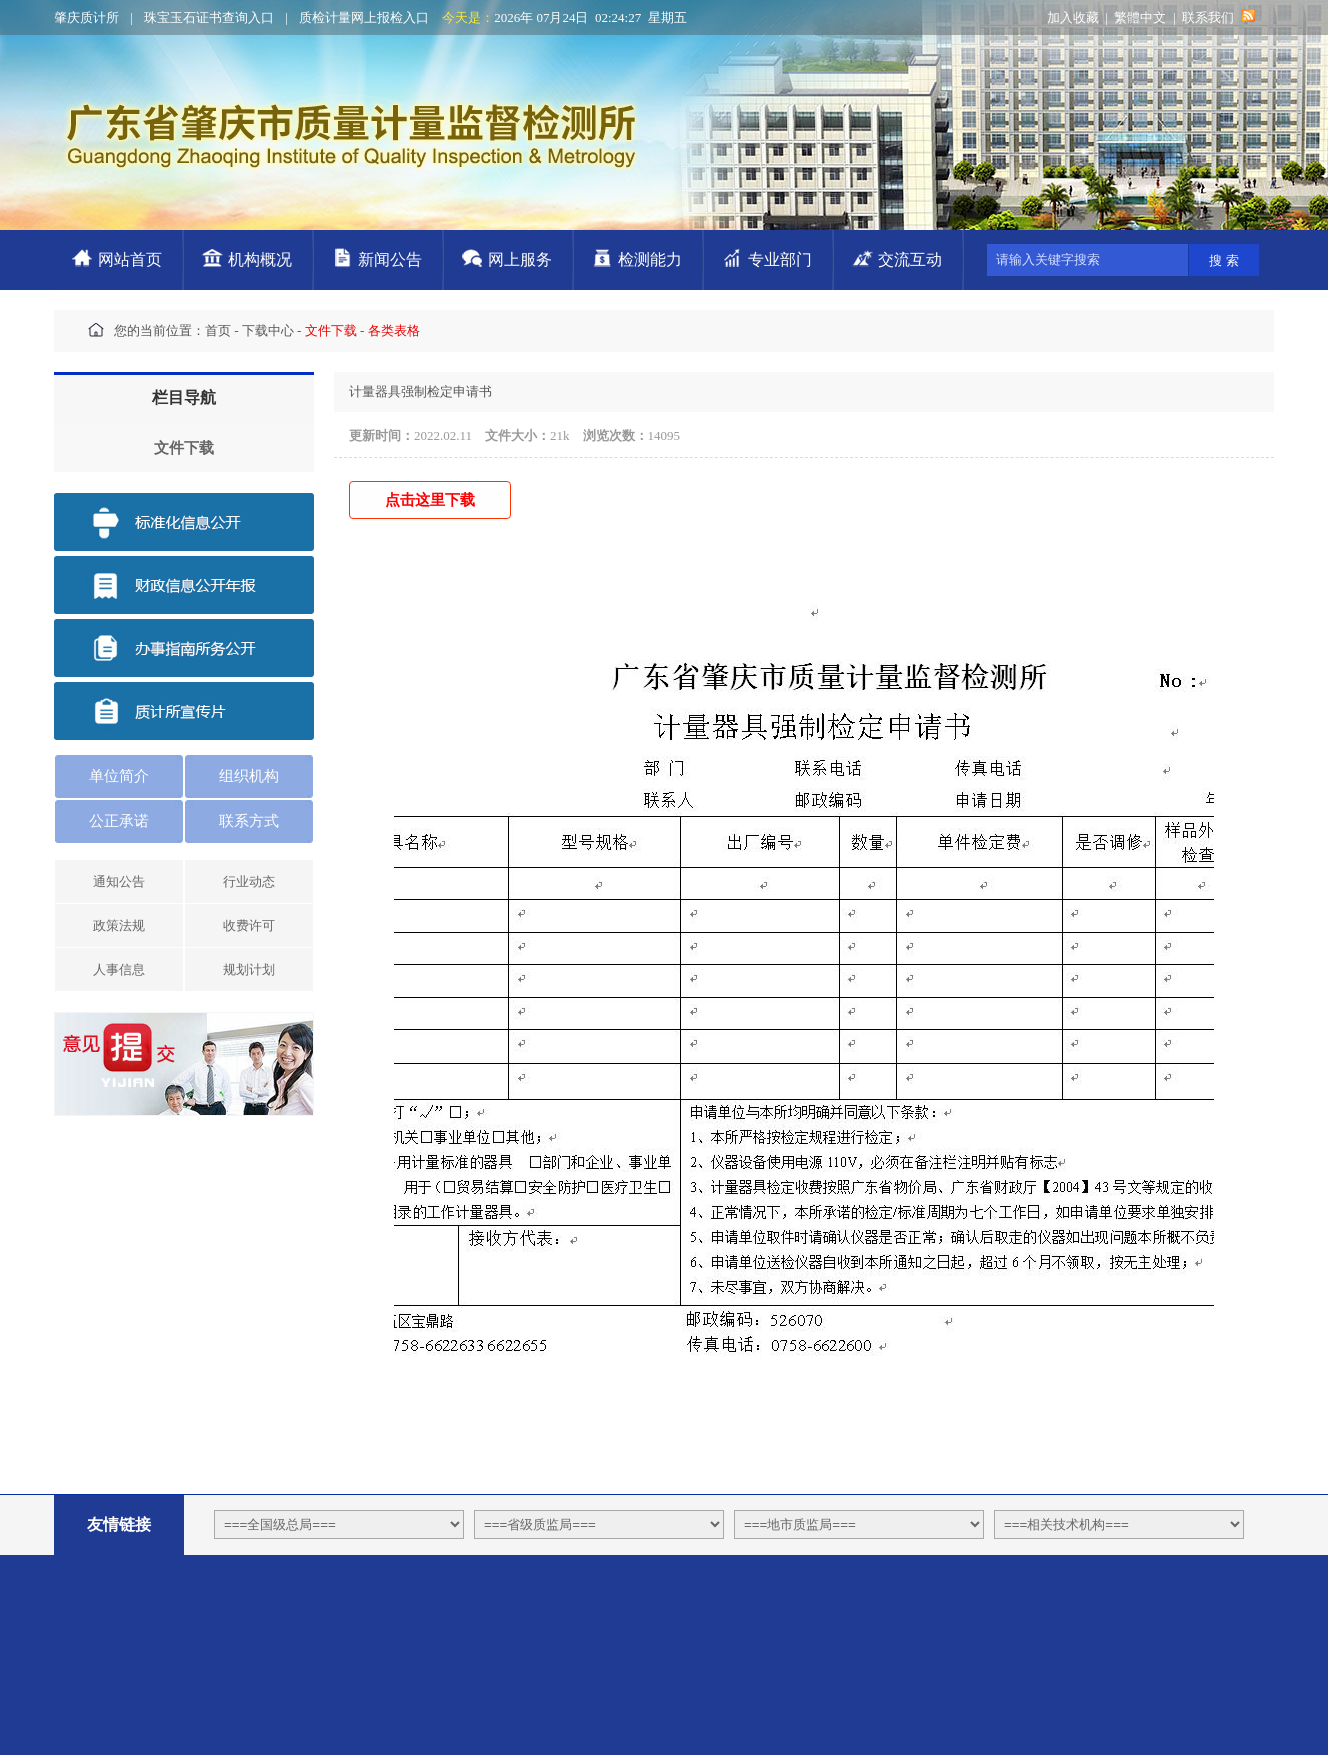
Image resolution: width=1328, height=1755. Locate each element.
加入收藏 (1073, 17)
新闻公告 (390, 259)
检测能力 (650, 259)
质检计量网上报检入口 (364, 17)
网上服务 (520, 259)
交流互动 (910, 259)
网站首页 (130, 259)
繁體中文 (1140, 17)
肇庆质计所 (86, 17)
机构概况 (260, 259)
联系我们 (1208, 17)
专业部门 (780, 259)
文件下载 (184, 448)
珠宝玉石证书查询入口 (209, 17)
